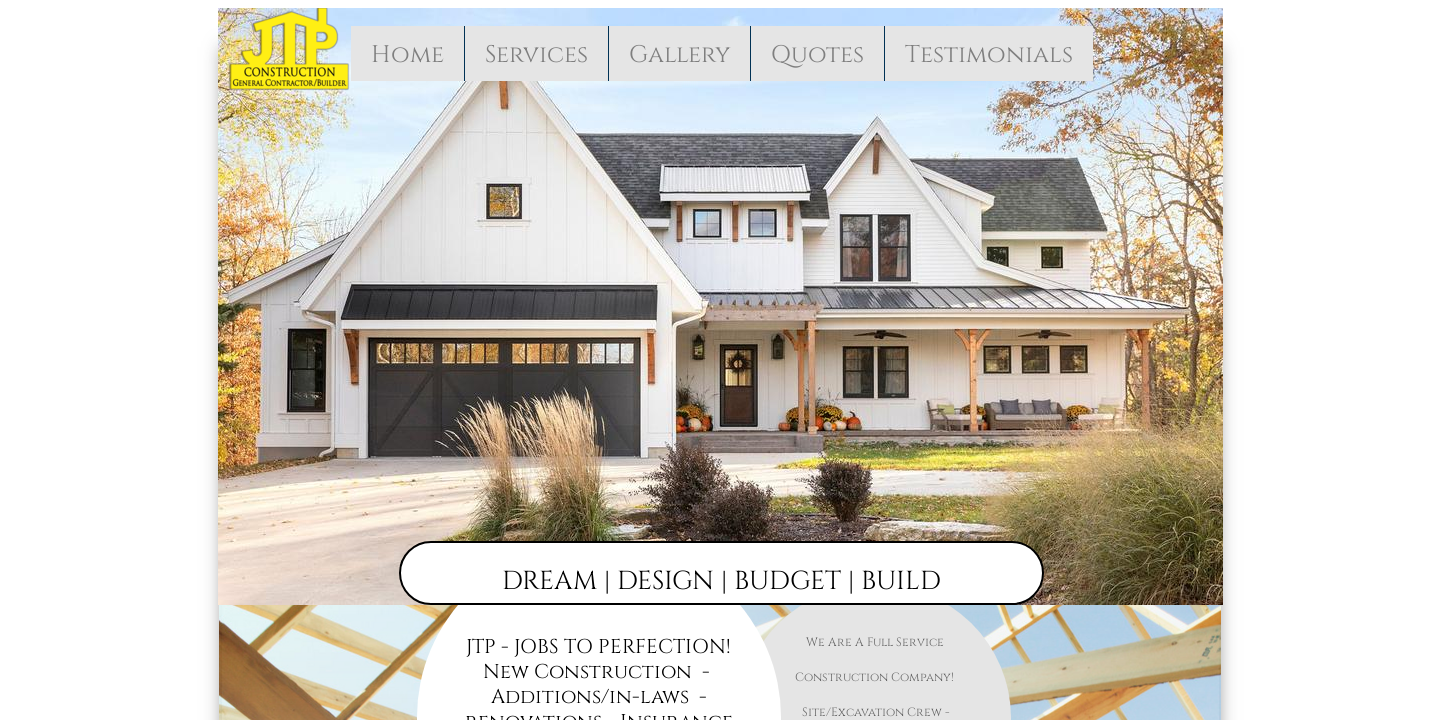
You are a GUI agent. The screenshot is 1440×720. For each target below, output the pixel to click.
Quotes (817, 55)
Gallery (679, 55)
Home (407, 55)
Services (536, 55)
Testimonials (989, 55)
